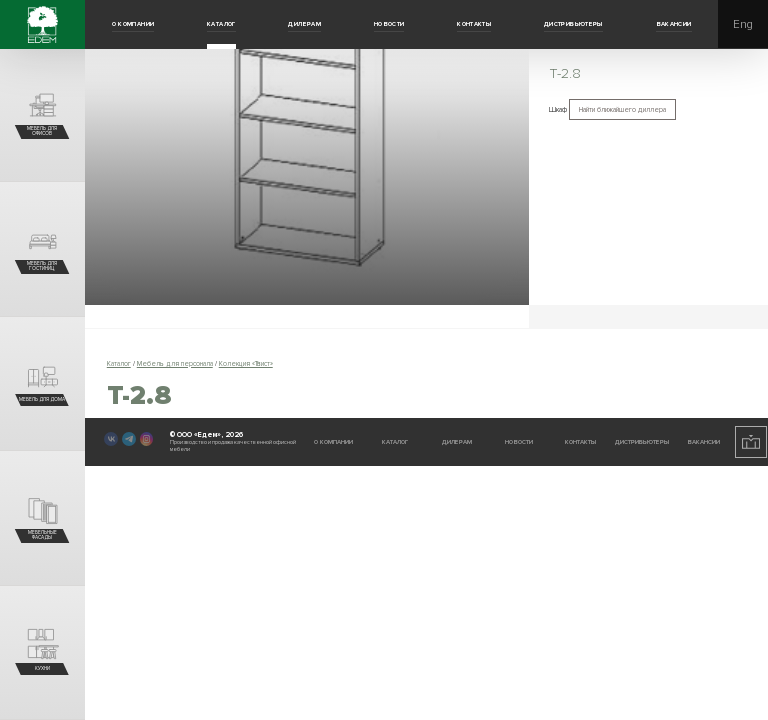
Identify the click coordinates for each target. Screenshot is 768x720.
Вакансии (674, 24)
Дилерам (304, 24)
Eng (743, 24)
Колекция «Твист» (246, 364)
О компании (133, 24)
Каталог (221, 24)
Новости (389, 24)
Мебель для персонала (175, 364)
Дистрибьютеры (573, 24)
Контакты (474, 24)
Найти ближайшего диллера (622, 109)
